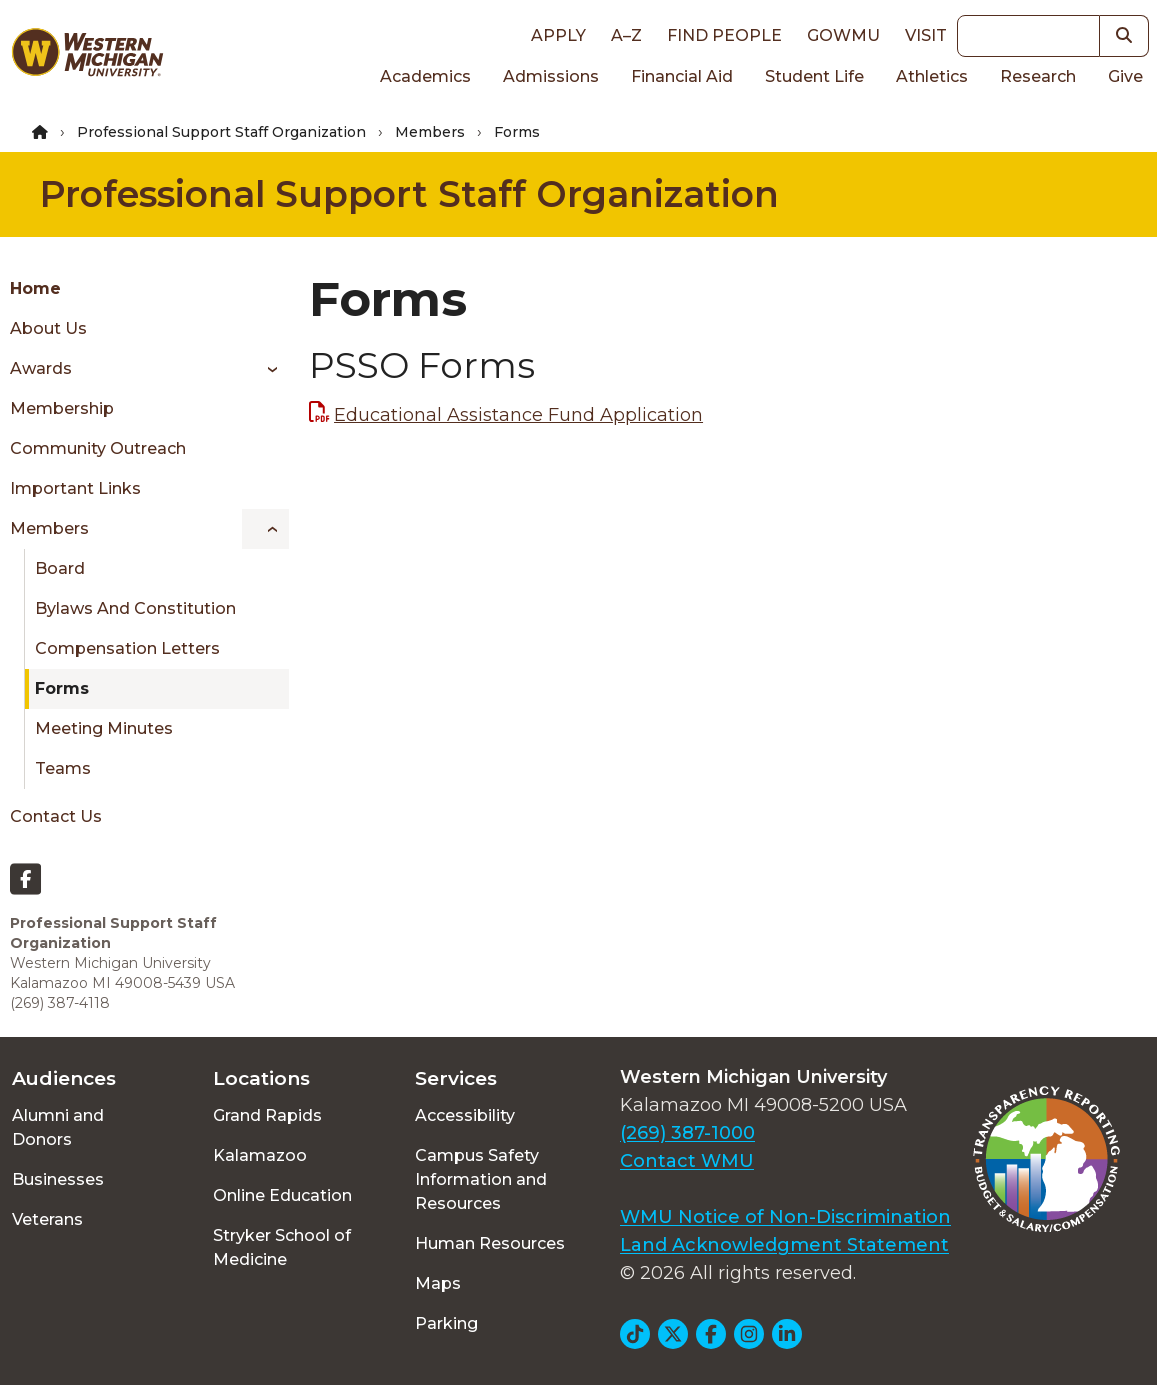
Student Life (814, 76)
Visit (926, 35)
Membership (62, 408)
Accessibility (465, 1115)
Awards (41, 368)
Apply (558, 35)
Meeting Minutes (104, 728)
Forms (62, 688)
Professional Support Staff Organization (221, 132)
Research (1038, 76)
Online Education (282, 1195)
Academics (425, 76)
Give (1125, 76)
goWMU (843, 35)
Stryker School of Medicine (282, 1247)
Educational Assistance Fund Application (518, 415)
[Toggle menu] (265, 369)
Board (60, 568)
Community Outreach (98, 448)
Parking (446, 1323)
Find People (724, 35)
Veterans (47, 1219)
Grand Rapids (267, 1115)
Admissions (551, 76)
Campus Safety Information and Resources (481, 1179)
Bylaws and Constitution (135, 608)
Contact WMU (687, 1161)
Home (35, 288)
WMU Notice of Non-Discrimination (785, 1217)
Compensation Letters (127, 648)
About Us (48, 328)
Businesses (58, 1179)
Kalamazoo (260, 1155)
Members (430, 132)
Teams (63, 768)
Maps (438, 1283)
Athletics (932, 76)
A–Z (626, 35)
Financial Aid (682, 76)
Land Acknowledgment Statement (784, 1245)
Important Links (75, 488)
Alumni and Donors (58, 1127)
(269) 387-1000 (687, 1133)
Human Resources (490, 1243)
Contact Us (56, 816)
